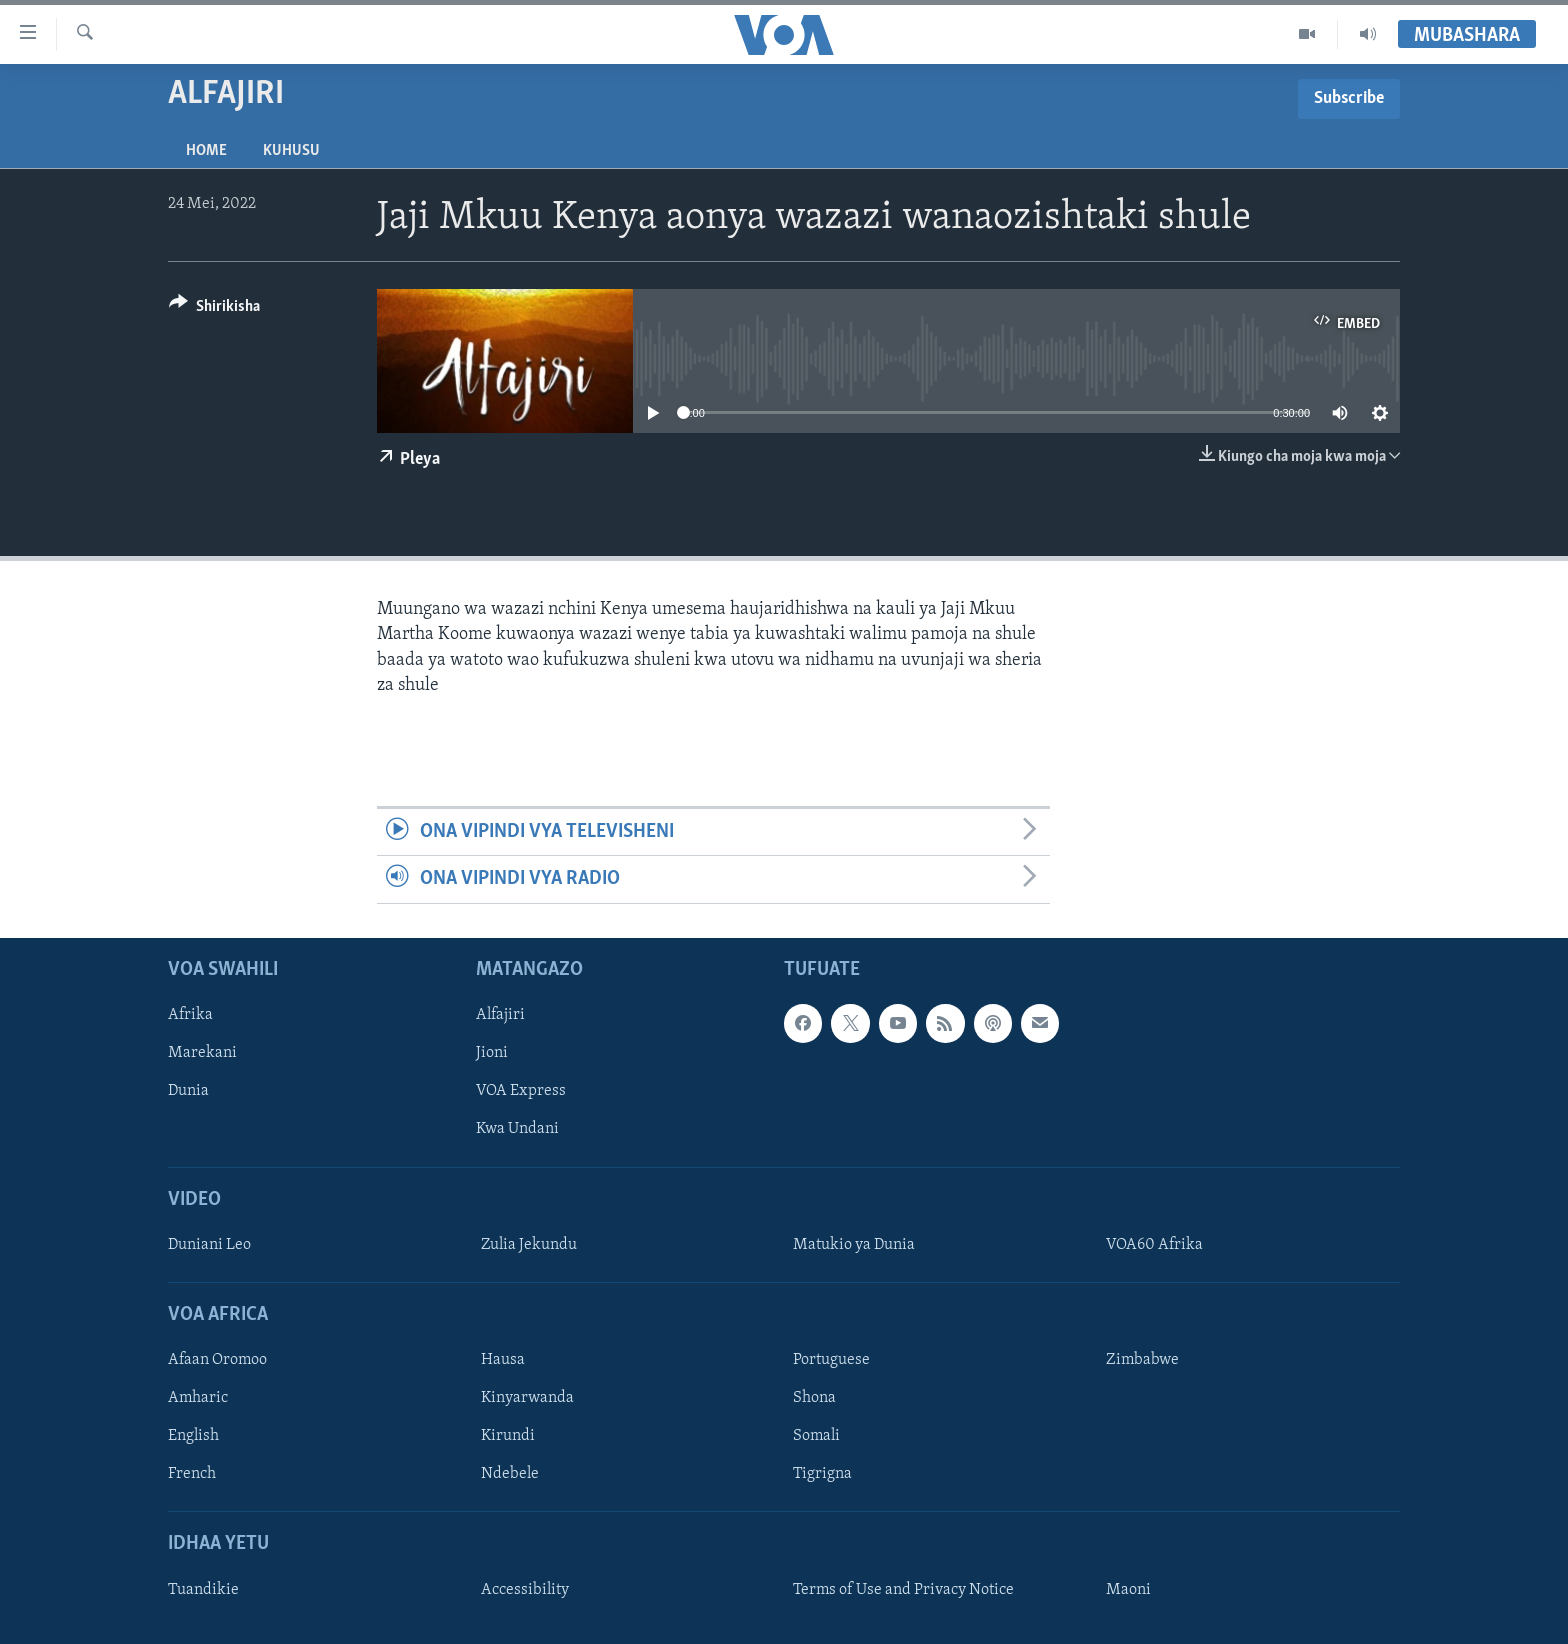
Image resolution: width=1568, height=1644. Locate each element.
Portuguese (831, 1360)
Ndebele (510, 1474)
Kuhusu (291, 151)
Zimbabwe (1142, 1360)
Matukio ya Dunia (854, 1244)
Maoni (1128, 1589)
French (192, 1474)
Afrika (190, 1015)
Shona (814, 1398)
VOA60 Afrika (1154, 1244)
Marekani (202, 1053)
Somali (816, 1436)
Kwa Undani (517, 1129)
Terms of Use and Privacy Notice (903, 1589)
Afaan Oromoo (217, 1360)
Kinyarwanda (527, 1398)
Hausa (503, 1360)
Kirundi (508, 1436)
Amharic (198, 1398)
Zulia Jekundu (529, 1244)
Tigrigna (822, 1474)
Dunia (188, 1091)
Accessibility (525, 1589)
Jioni (492, 1053)
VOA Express (521, 1091)
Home (206, 151)
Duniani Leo (209, 1244)
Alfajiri (500, 1015)
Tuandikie (203, 1589)
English (193, 1436)
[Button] (214, 309)
